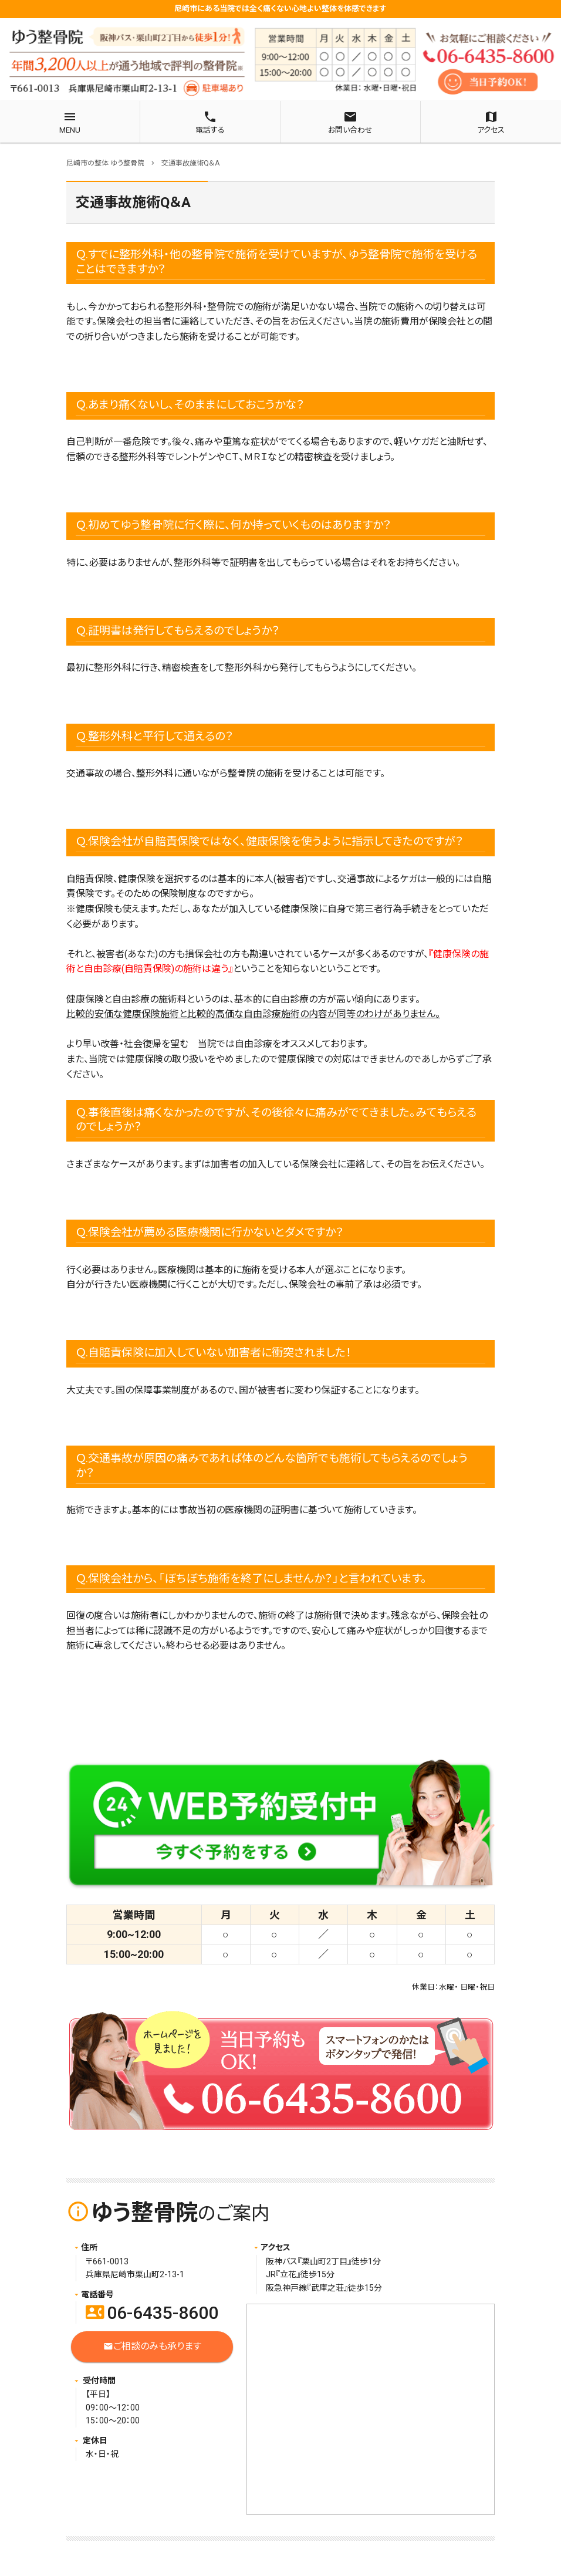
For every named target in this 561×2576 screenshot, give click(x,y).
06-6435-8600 (152, 2312)
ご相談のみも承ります (152, 2347)
